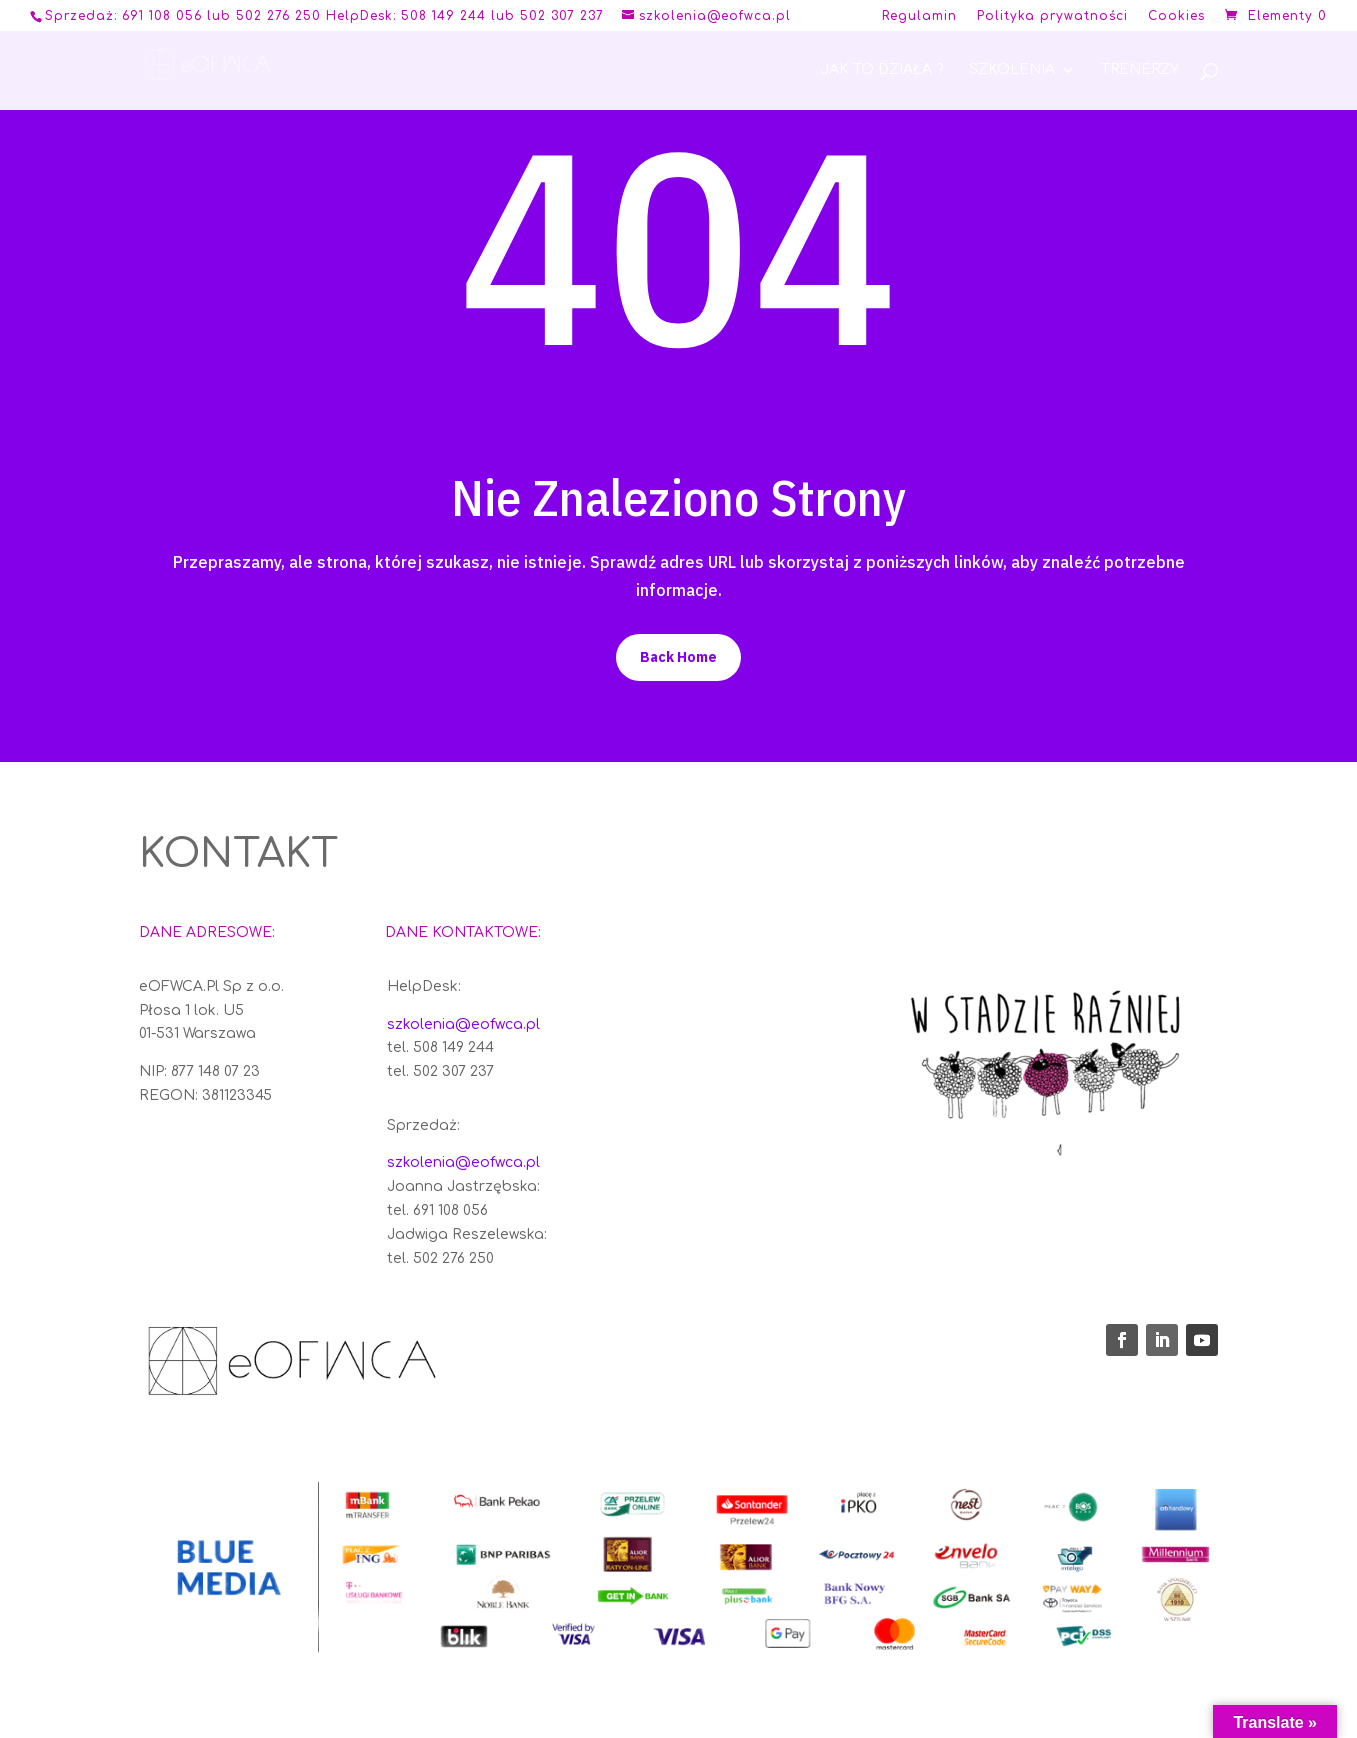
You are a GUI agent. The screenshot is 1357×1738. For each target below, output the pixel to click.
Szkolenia (1012, 70)
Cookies (1176, 16)
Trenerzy (1140, 70)
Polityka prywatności (1052, 16)
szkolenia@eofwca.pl (463, 1024)
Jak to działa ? (881, 70)
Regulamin (919, 16)
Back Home (678, 657)
